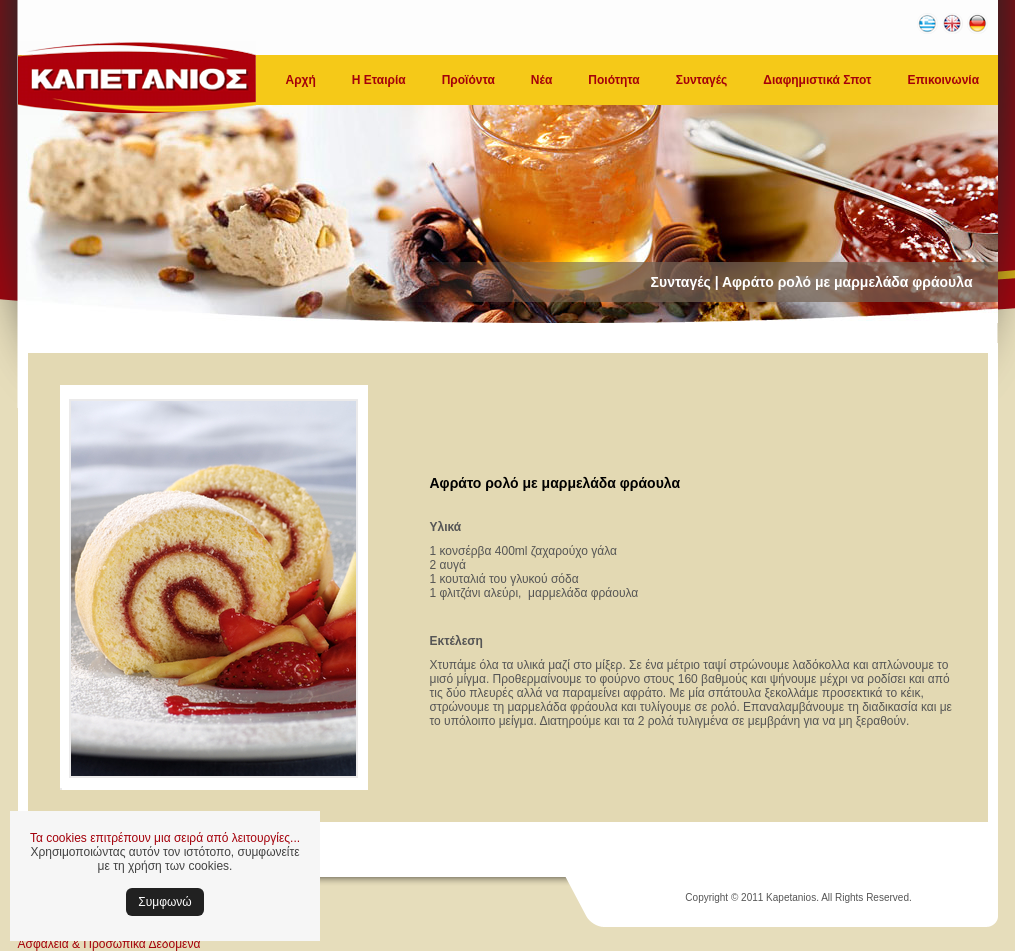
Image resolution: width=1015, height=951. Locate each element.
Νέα (541, 80)
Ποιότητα (613, 80)
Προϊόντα (468, 80)
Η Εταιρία (379, 80)
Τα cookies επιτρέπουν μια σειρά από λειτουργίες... (165, 838)
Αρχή (301, 80)
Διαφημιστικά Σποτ (817, 80)
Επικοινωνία (943, 80)
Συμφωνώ (164, 902)
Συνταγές (702, 80)
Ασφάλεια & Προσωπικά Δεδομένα (109, 944)
